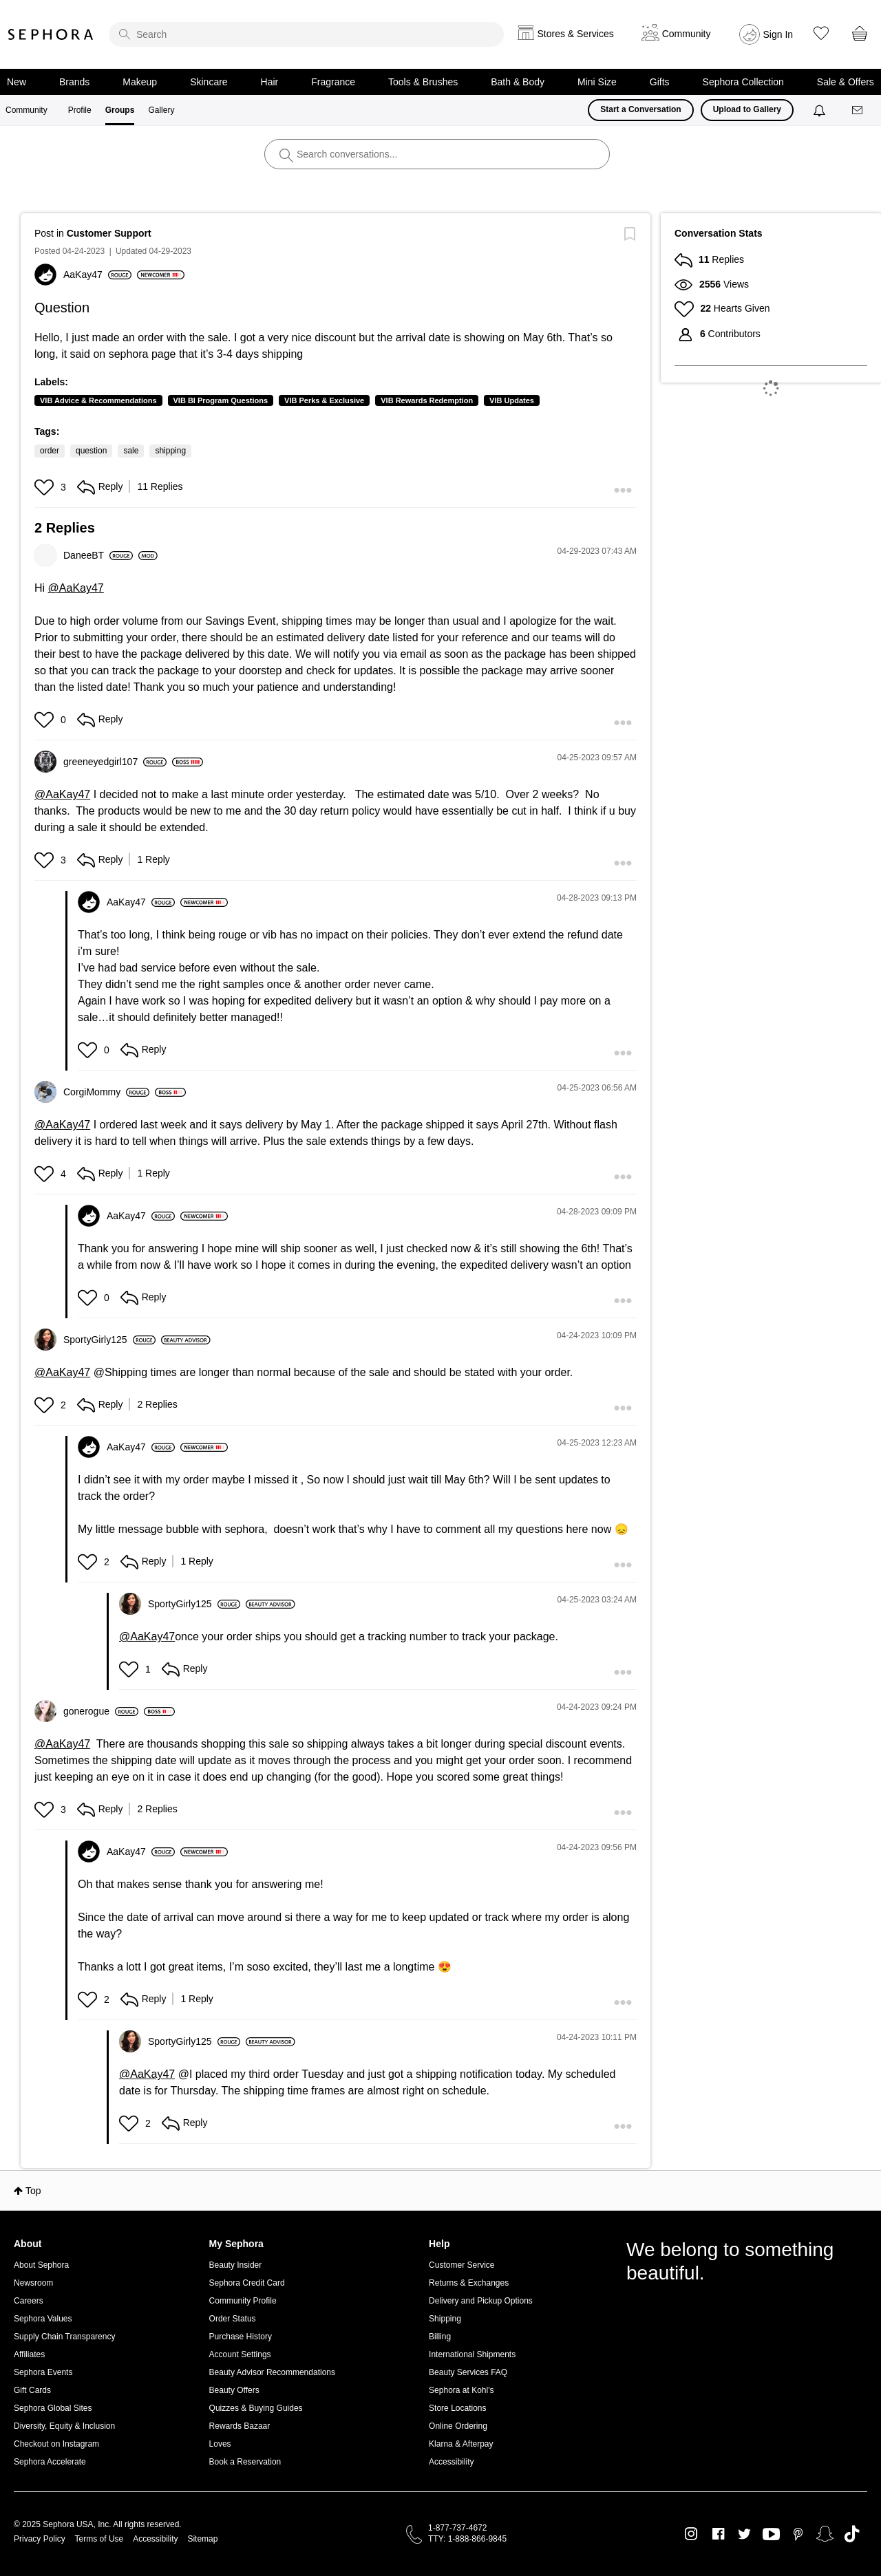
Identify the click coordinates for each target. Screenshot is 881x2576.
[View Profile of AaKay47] (97, 274)
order (49, 450)
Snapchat (825, 2534)
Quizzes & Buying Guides (256, 2408)
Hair (270, 81)
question (91, 450)
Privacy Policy (39, 2539)
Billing (440, 2336)
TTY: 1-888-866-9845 (467, 2539)
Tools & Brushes (423, 81)
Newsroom (33, 2283)
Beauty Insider (235, 2265)
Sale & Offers (845, 81)
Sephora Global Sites (53, 2408)
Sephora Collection (743, 81)
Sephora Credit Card (247, 2283)
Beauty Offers (234, 2390)
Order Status (232, 2318)
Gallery (161, 110)
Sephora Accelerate (50, 2462)
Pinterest (798, 2534)
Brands (74, 81)
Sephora (51, 34)
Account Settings (240, 2354)
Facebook (718, 2534)
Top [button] (33, 2190)
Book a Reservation (245, 2462)
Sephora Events (43, 2372)
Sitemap (202, 2539)
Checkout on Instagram (56, 2444)
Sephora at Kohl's (461, 2390)
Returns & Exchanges (469, 2283)
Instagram (691, 2534)
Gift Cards (32, 2390)
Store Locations (457, 2408)
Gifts (660, 81)
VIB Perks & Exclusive (324, 400)
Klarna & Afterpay (461, 2444)
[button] (45, 487)
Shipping (445, 2318)
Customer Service (461, 2265)
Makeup (140, 81)
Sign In (778, 34)
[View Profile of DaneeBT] (98, 555)
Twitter (744, 2534)
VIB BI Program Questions (220, 400)
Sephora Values (43, 2318)
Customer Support (109, 233)
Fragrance (333, 81)
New (16, 81)
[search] (306, 34)
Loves (220, 2444)
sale (130, 450)
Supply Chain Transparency (64, 2336)
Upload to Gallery (747, 109)
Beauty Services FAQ (468, 2372)
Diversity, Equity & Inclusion (64, 2426)
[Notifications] (821, 110)
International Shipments (472, 2354)
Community (26, 110)
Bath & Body (517, 81)
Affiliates (29, 2354)
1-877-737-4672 (457, 2528)
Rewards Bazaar (239, 2426)
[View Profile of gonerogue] (100, 1711)
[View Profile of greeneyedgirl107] (115, 761)
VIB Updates (511, 400)
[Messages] (858, 110)
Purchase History (240, 2336)
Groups (120, 110)
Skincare (208, 81)
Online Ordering (458, 2426)
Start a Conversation (640, 109)
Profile (80, 110)
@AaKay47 (76, 588)
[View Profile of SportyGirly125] (109, 1339)
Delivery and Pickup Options (481, 2301)
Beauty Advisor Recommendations (272, 2372)
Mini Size (597, 81)
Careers (28, 2301)
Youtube (771, 2534)
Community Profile (243, 2301)
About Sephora (41, 2265)
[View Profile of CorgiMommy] (106, 1092)
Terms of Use (99, 2539)
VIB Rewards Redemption (427, 400)
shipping (170, 450)
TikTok (851, 2534)
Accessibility (451, 2462)
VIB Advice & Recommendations (98, 400)
